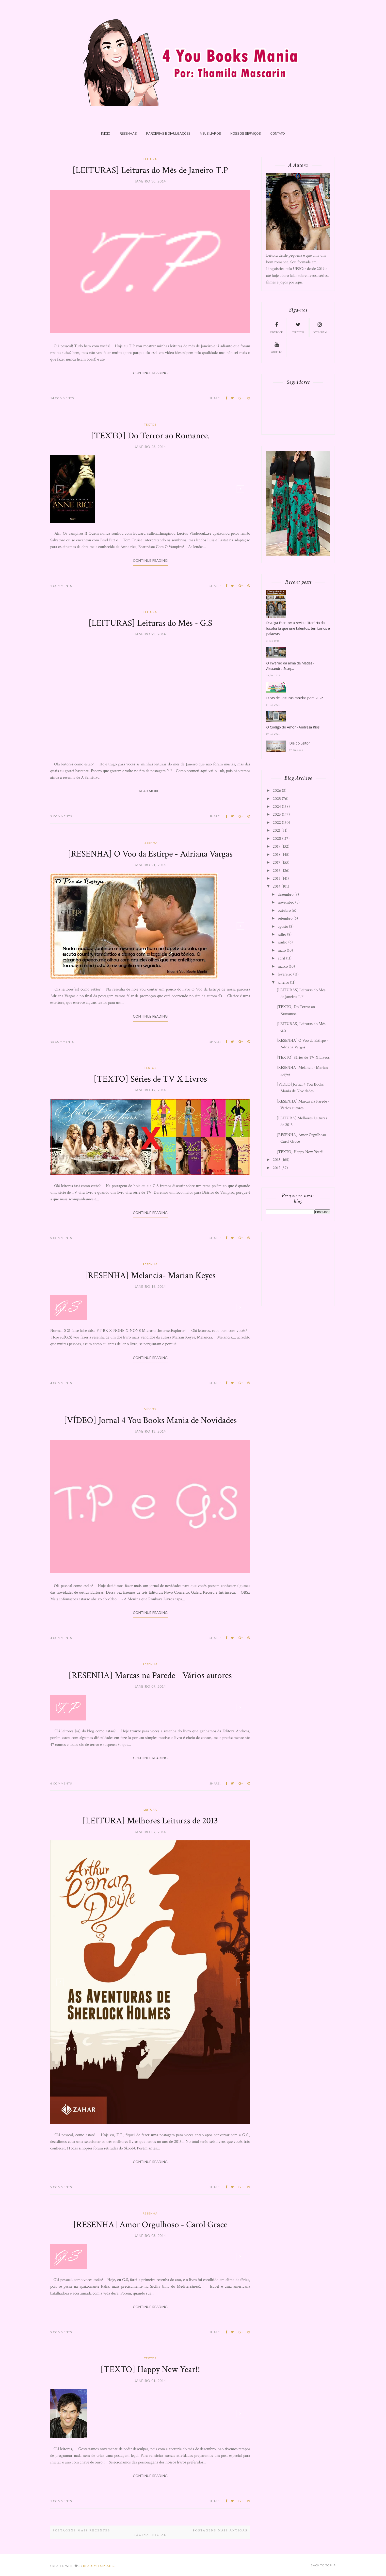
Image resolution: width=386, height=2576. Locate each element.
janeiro (283, 982)
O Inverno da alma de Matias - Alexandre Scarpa (290, 666)
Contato (277, 133)
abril (281, 958)
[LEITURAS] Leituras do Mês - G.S (150, 623)
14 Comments (62, 398)
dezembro (285, 894)
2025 (277, 798)
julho (282, 934)
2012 (276, 1168)
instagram (320, 327)
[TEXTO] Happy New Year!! (150, 2369)
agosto (283, 926)
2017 (276, 862)
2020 (277, 838)
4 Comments (61, 1383)
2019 (276, 846)
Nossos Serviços (245, 133)
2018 (276, 854)
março (283, 966)
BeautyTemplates (98, 2566)
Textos (150, 424)
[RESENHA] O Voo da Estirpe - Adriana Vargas (150, 854)
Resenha (150, 842)
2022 (277, 822)
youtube (276, 347)
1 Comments (61, 586)
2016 (276, 870)
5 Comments (61, 1238)
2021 (276, 830)
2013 (276, 1159)
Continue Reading (150, 373)
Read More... (150, 791)
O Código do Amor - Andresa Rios (293, 727)
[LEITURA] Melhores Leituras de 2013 (150, 1821)
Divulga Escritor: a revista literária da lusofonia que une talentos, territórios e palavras (298, 628)
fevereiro (285, 974)
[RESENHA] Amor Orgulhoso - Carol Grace (150, 2224)
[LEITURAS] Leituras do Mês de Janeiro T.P (150, 170)
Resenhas (128, 133)
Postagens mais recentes (81, 2530)
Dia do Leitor (299, 743)
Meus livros (210, 133)
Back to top (323, 2565)
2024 (277, 806)
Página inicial (150, 2535)
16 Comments (62, 1041)
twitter (298, 327)
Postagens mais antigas (220, 2530)
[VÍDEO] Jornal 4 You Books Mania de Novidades (150, 1420)
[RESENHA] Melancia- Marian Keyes (150, 1275)
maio (282, 950)
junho (282, 942)
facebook (276, 327)
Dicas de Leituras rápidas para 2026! (295, 697)
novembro (286, 902)
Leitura (150, 159)
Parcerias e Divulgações (168, 133)
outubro (284, 910)
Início (105, 133)
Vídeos (150, 1409)
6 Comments (61, 1783)
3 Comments (61, 816)
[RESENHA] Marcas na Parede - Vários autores (150, 1675)
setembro (285, 918)
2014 (276, 886)
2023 (277, 814)
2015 (276, 878)
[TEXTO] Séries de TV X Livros (150, 1079)
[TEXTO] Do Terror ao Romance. (150, 436)
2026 (277, 790)
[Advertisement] (303, 1268)
